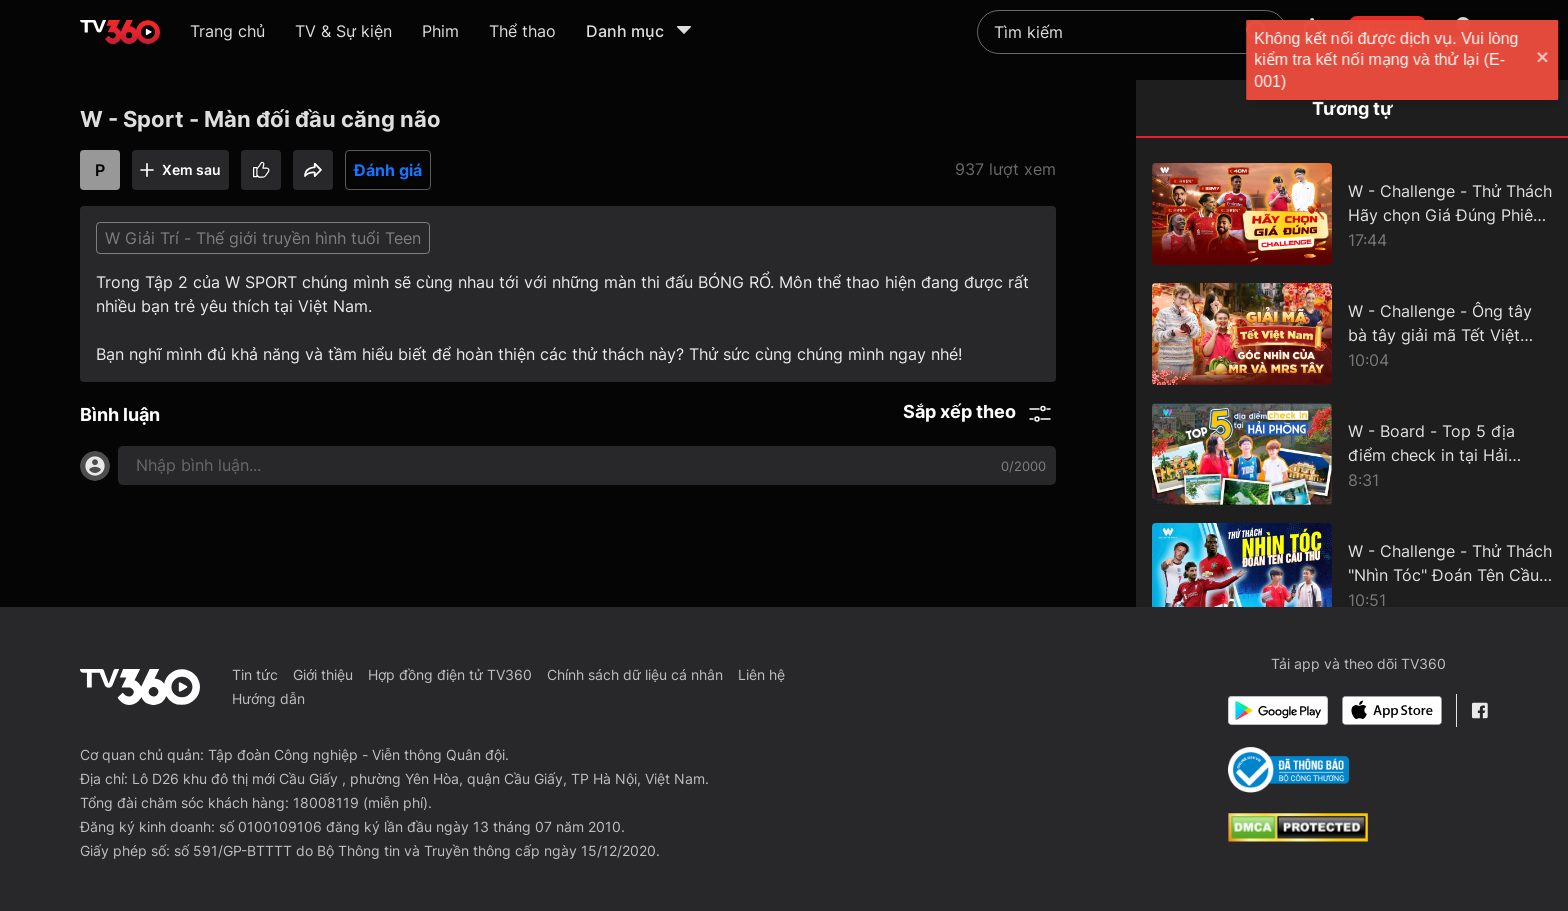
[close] (1533, 59)
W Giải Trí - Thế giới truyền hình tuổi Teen (263, 238)
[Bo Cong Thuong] (1288, 770)
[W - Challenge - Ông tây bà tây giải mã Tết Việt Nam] (1352, 334)
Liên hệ (761, 674)
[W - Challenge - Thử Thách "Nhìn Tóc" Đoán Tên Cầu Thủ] (1352, 574)
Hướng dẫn (268, 698)
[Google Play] (1278, 710)
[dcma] (1298, 836)
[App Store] (1392, 710)
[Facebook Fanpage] (1479, 710)
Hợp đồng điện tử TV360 (450, 674)
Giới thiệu (323, 674)
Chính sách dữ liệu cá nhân (635, 674)
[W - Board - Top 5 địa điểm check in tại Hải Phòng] (1352, 454)
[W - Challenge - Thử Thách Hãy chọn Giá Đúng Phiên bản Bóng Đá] (1352, 214)
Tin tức (255, 674)
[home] (120, 32)
